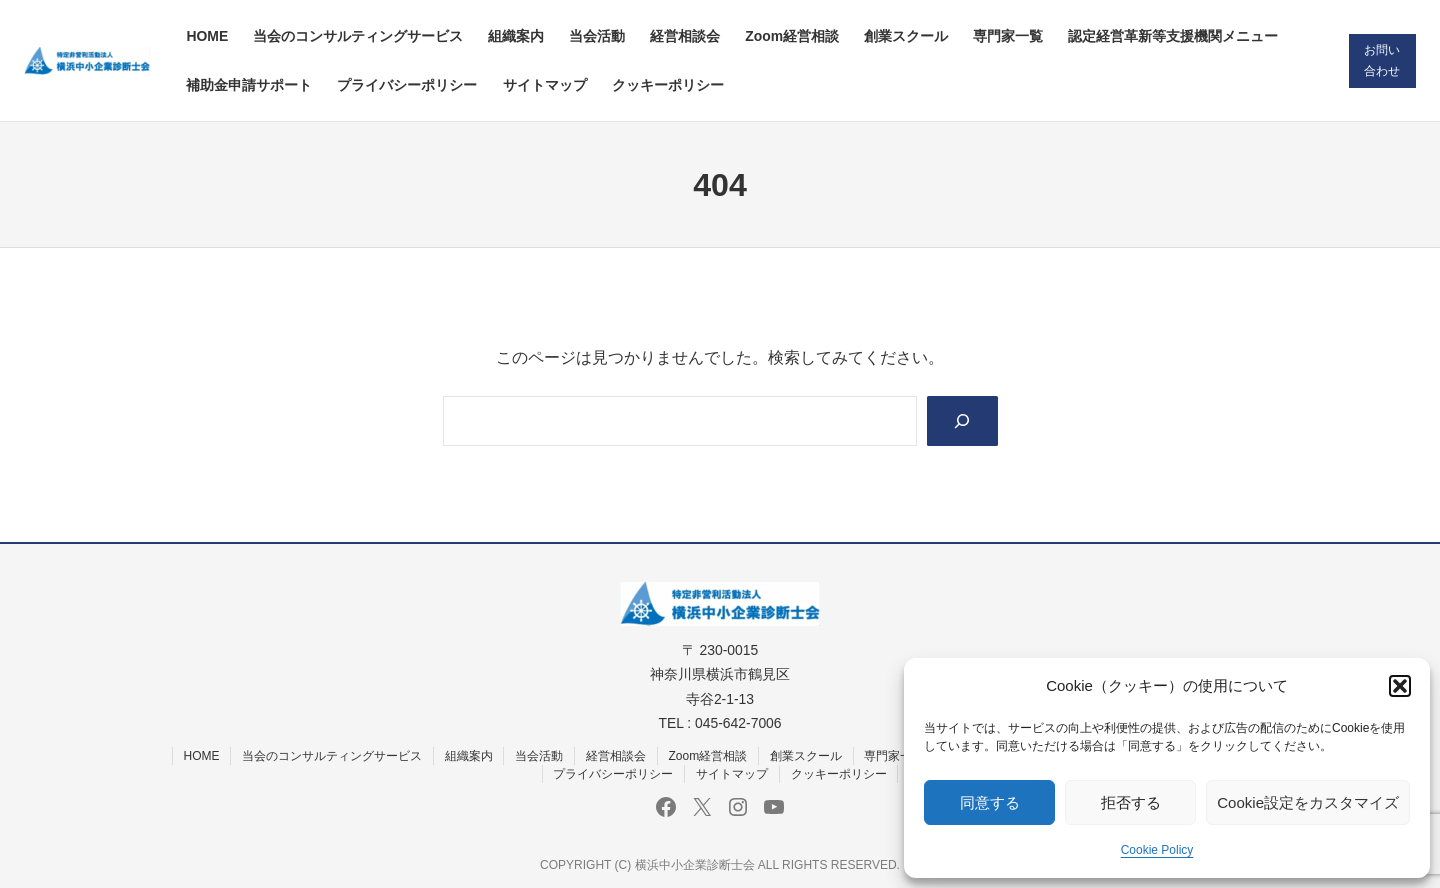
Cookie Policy (1157, 850)
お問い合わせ (1382, 60)
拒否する (1131, 802)
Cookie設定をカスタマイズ (1308, 802)
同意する (990, 802)
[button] (1400, 686)
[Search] (962, 420)
